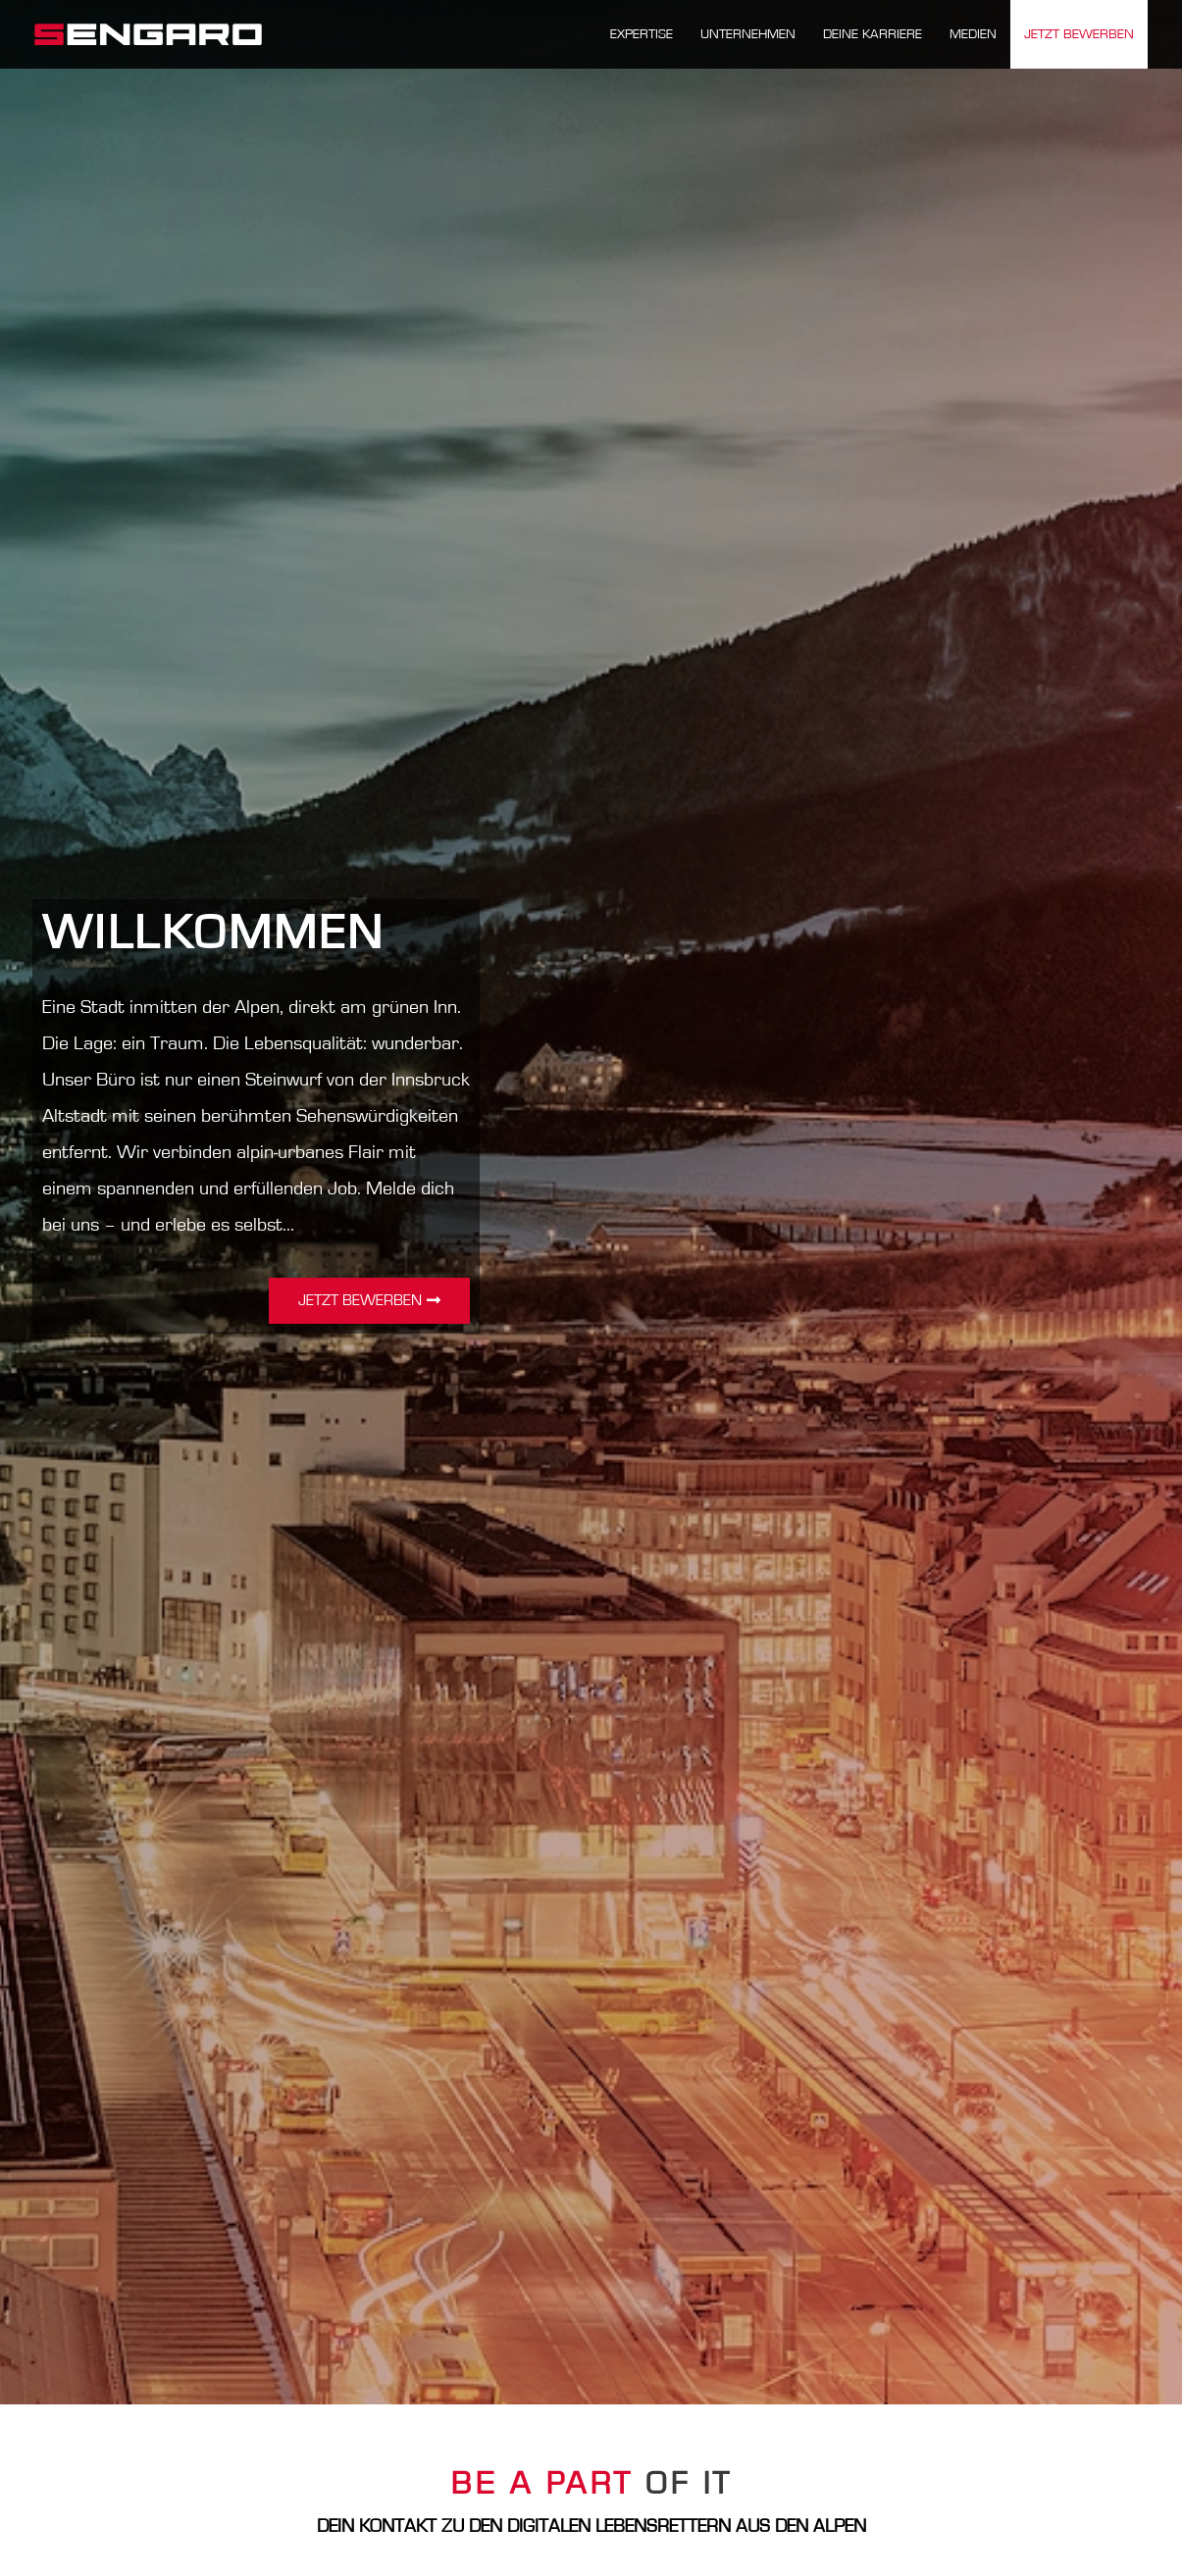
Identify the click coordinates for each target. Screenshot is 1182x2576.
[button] (369, 1301)
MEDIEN (973, 34)
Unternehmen (748, 34)
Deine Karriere (872, 34)
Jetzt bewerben (1079, 34)
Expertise (641, 34)
